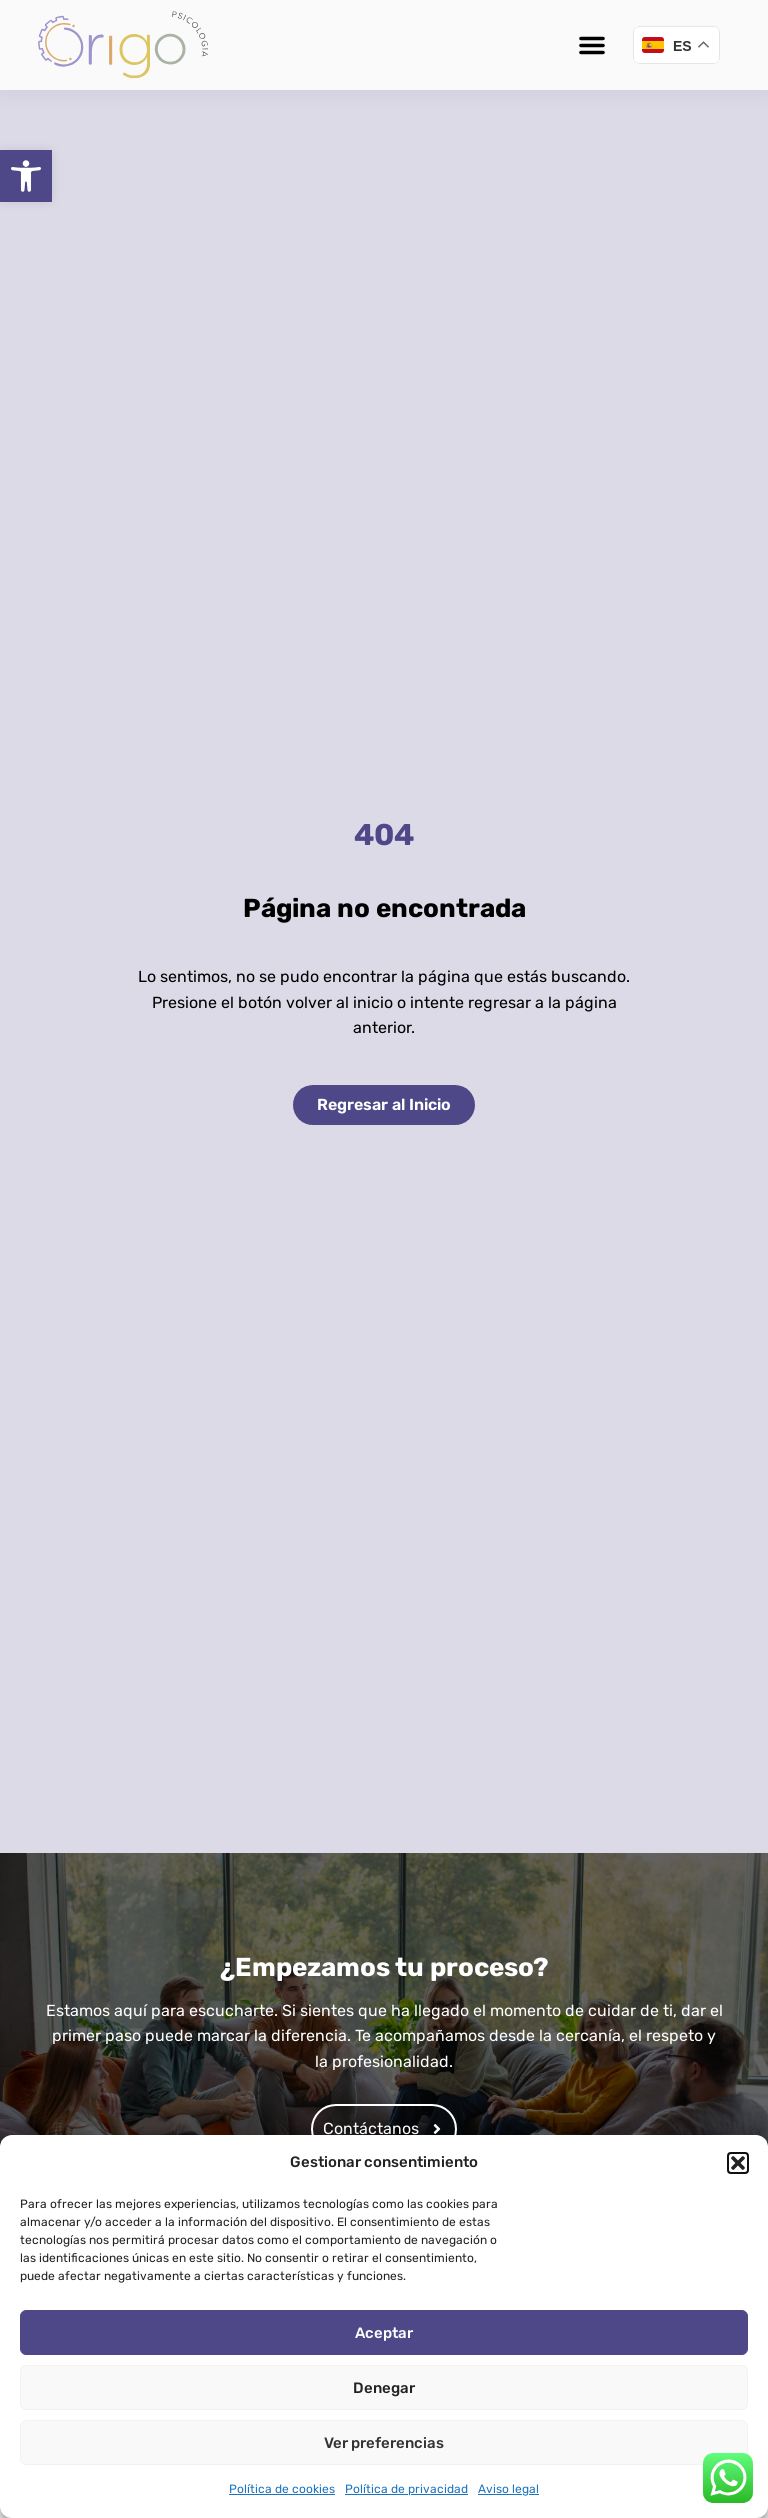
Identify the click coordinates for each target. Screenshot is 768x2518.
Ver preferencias (384, 2443)
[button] (26, 176)
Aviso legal (508, 2489)
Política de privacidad (406, 2489)
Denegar (384, 2388)
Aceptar (384, 2333)
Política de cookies (282, 2489)
